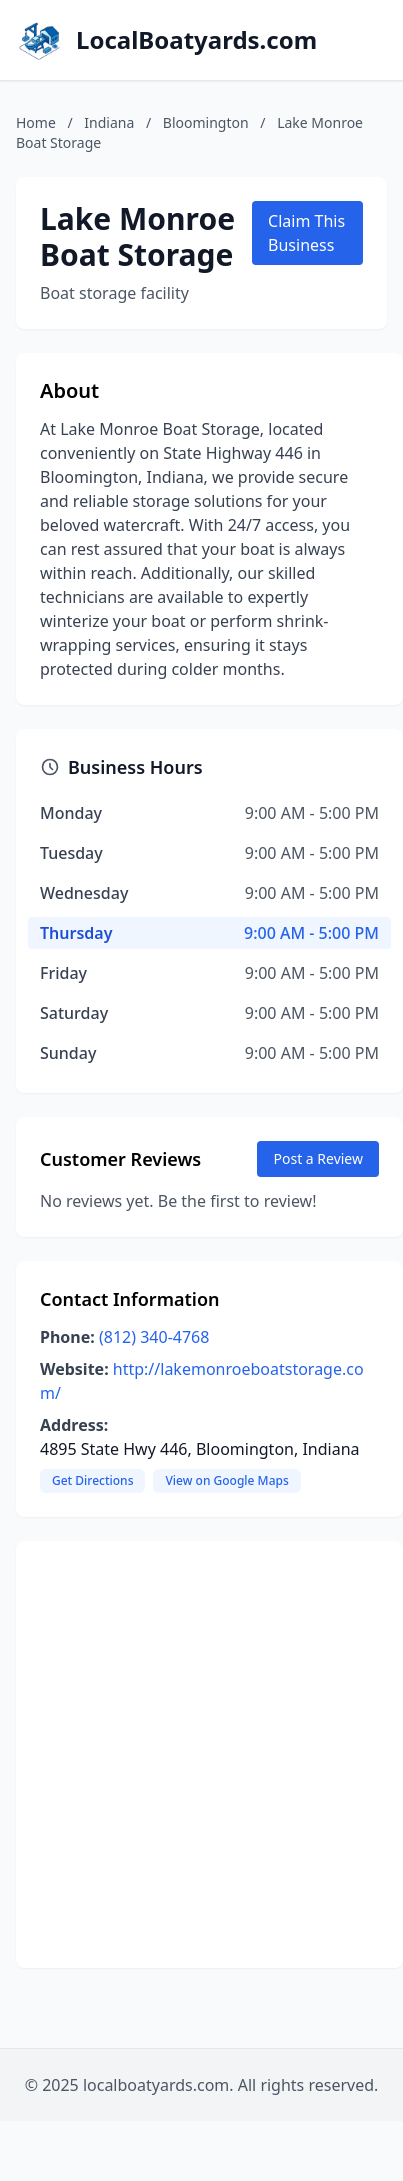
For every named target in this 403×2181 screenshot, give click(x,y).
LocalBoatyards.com (196, 40)
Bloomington (206, 122)
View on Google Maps (226, 1480)
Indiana (109, 122)
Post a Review (318, 1158)
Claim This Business (306, 233)
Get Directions (92, 1480)
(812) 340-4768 (154, 1337)
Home (36, 122)
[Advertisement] (189, 1754)
